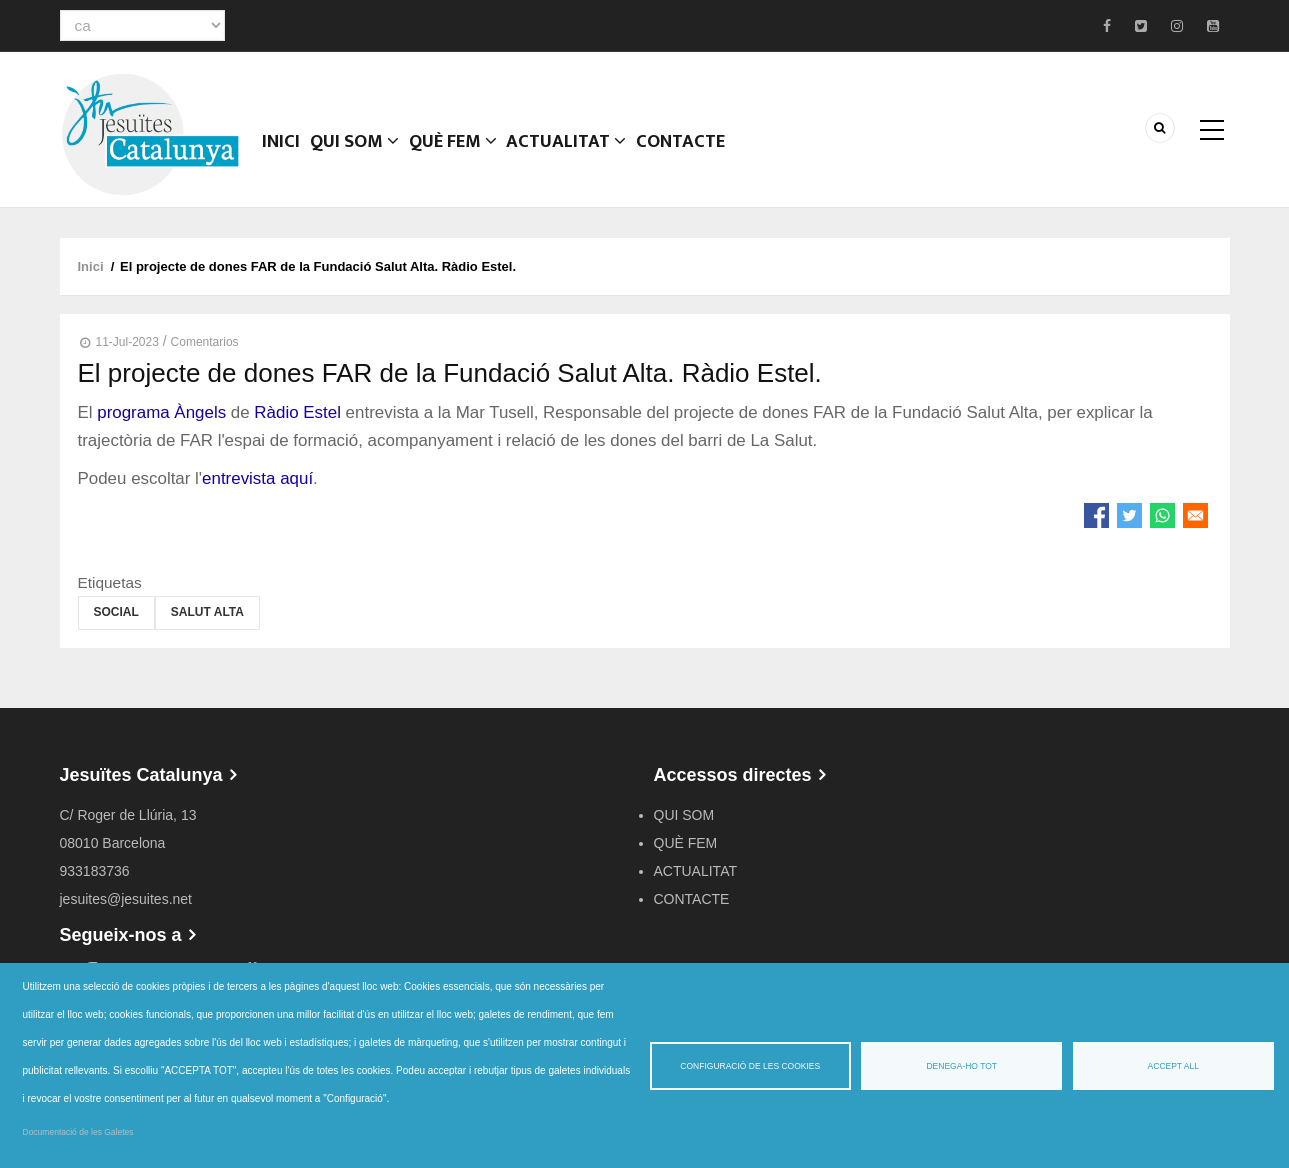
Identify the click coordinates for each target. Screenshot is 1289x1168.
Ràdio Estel (297, 412)
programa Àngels (161, 412)
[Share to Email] (1195, 515)
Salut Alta (207, 612)
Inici (284, 155)
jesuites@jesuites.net (126, 899)
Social (116, 612)
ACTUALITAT (578, 155)
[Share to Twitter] (1129, 515)
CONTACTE (694, 155)
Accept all (1173, 1066)
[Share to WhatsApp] (1162, 515)
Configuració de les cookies (750, 1066)
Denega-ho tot (961, 1066)
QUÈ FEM (463, 155)
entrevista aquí (257, 478)
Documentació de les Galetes (78, 1132)
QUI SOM (361, 155)
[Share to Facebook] (1096, 515)
